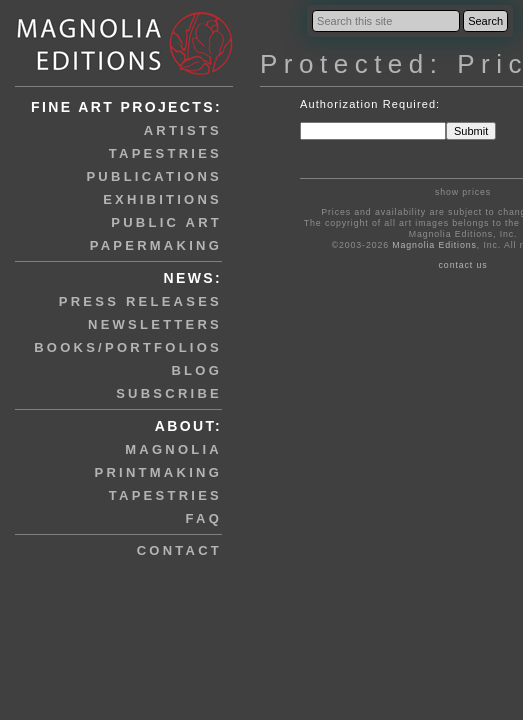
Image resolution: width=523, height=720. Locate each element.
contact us (463, 265)
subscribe (169, 393)
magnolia (173, 449)
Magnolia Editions (434, 245)
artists (183, 130)
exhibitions (162, 199)
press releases (140, 301)
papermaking (156, 245)
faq (204, 518)
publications (154, 176)
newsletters (155, 324)
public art (166, 222)
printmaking (158, 472)
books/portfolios (128, 347)
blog (196, 370)
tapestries (165, 153)
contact (179, 550)
